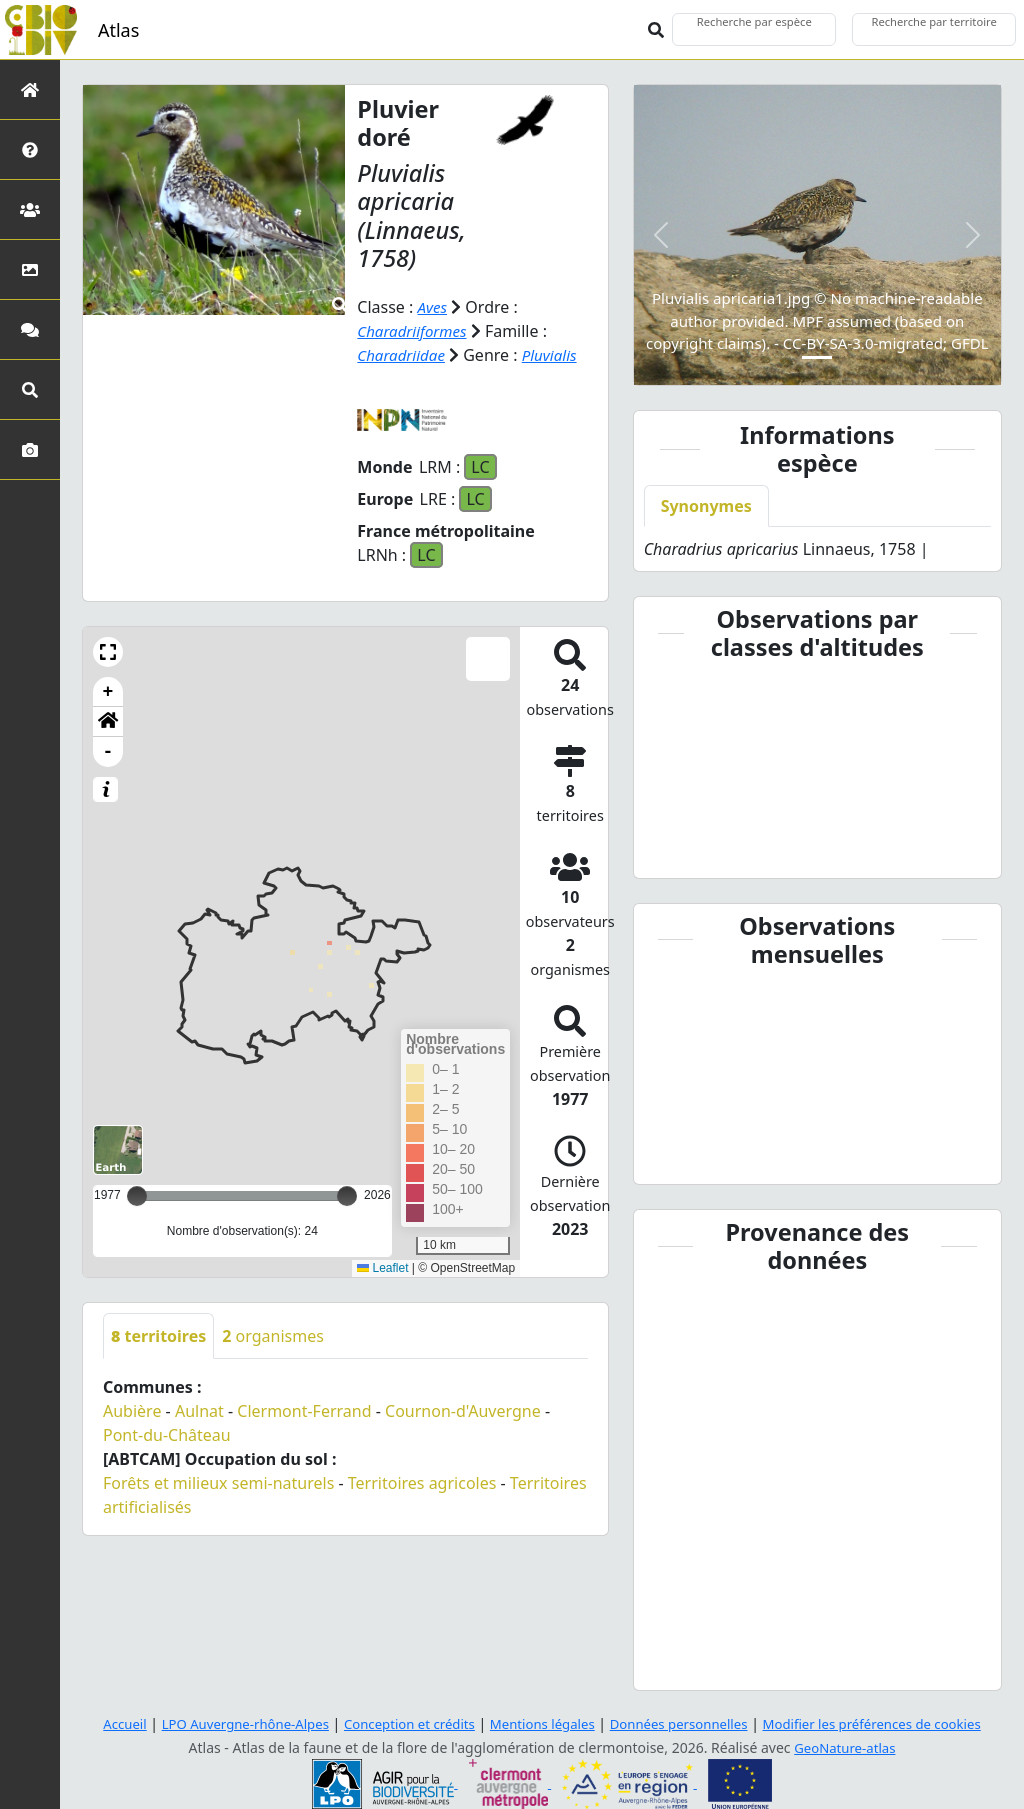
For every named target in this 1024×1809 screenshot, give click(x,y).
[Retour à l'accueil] (30, 89)
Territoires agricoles (422, 1483)
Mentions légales (542, 1723)
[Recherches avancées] (30, 389)
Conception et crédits (401, 1723)
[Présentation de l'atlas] (30, 149)
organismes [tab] (273, 1336)
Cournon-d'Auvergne (463, 1411)
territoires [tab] (158, 1336)
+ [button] (108, 692)
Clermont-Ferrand (304, 1411)
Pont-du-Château (167, 1435)
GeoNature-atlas (845, 1747)
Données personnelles (686, 1723)
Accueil (101, 1723)
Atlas (118, 30)
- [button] (108, 752)
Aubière (132, 1411)
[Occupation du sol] (30, 269)
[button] (108, 652)
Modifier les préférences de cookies (890, 1723)
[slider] (347, 1196)
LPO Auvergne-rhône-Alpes (228, 1723)
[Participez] (30, 329)
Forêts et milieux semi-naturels (218, 1483)
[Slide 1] (817, 357)
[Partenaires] (30, 209)
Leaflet (382, 1268)
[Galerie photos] (30, 449)
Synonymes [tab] (706, 506)
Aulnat (199, 1411)
